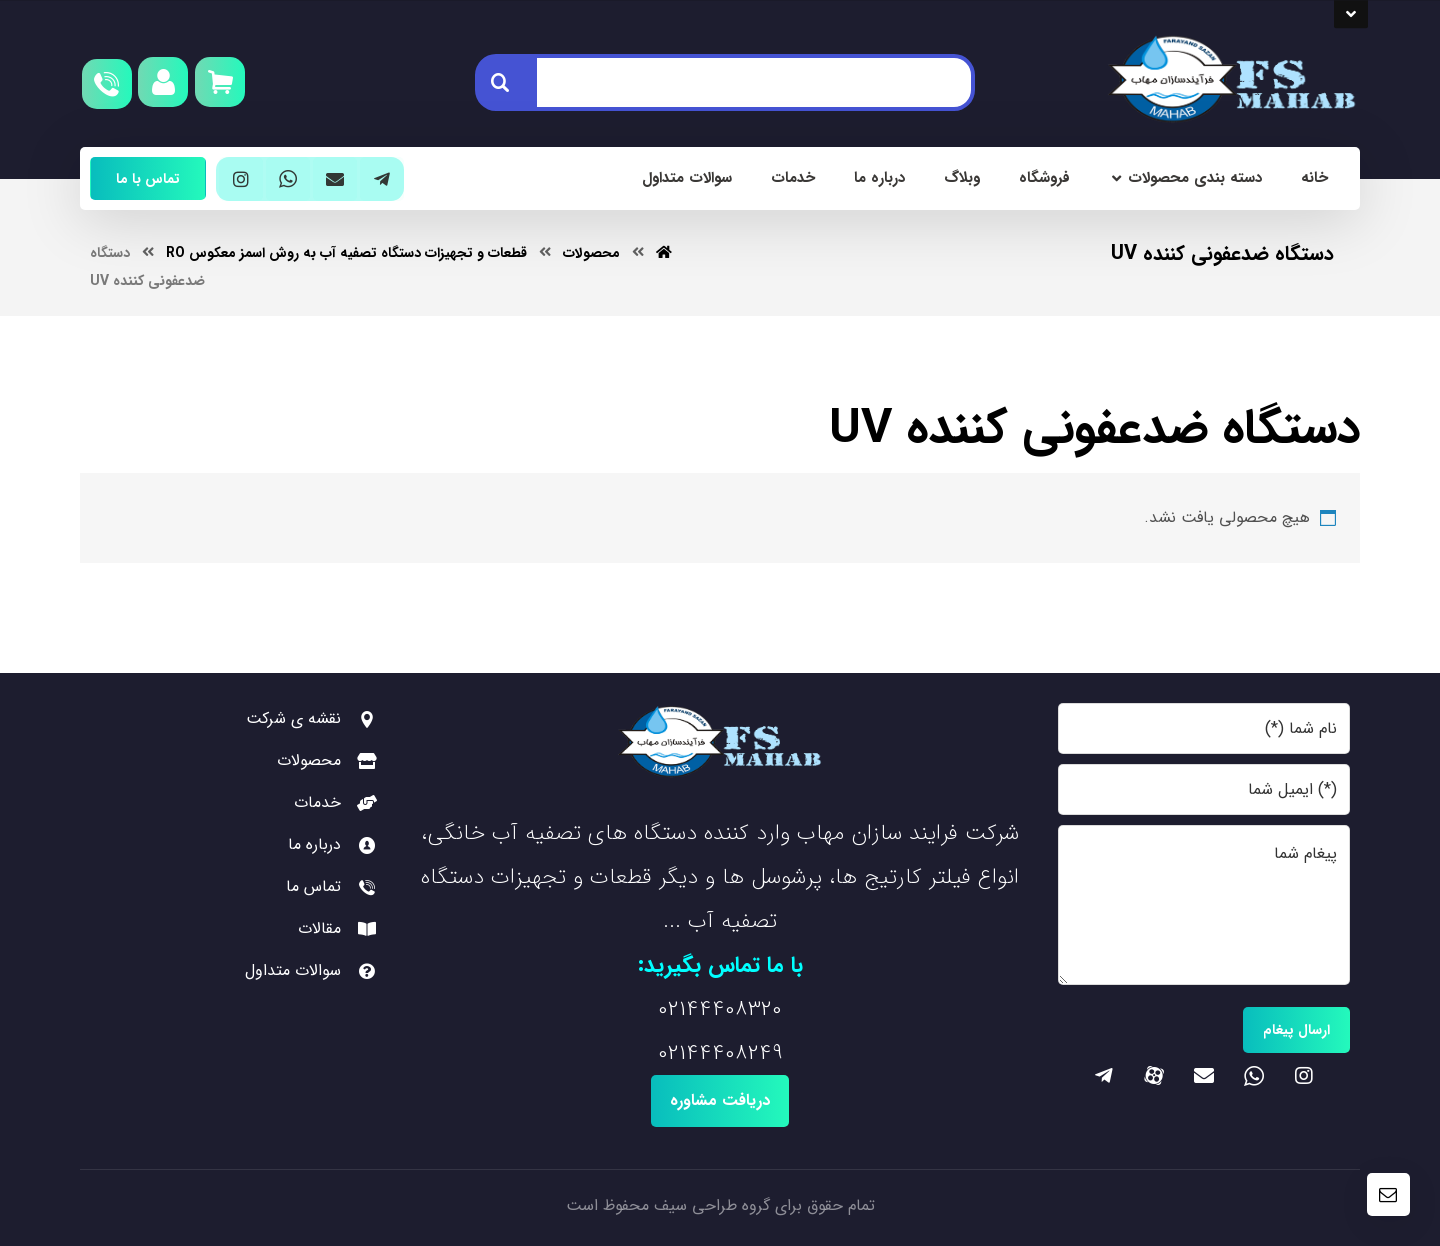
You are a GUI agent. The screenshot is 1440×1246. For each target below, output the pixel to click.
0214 (678, 1009)
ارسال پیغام (1296, 1030)
